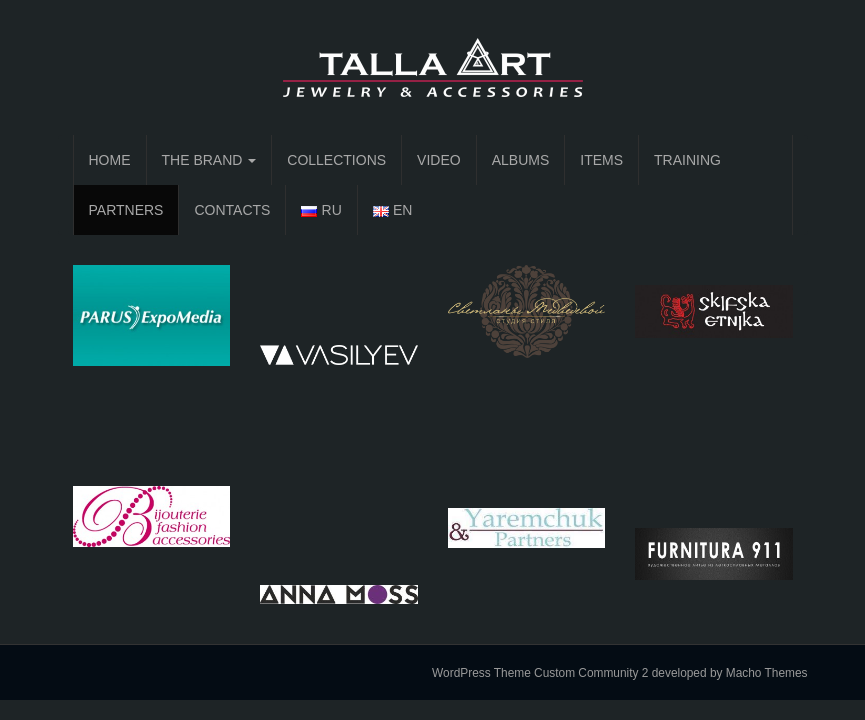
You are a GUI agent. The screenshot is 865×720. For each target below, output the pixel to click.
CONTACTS (232, 210)
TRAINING (687, 160)
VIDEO (439, 160)
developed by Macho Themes (730, 673)
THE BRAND (209, 160)
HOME (110, 160)
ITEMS (601, 160)
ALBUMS (521, 160)
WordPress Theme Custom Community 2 (540, 673)
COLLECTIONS (336, 160)
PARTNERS (126, 210)
